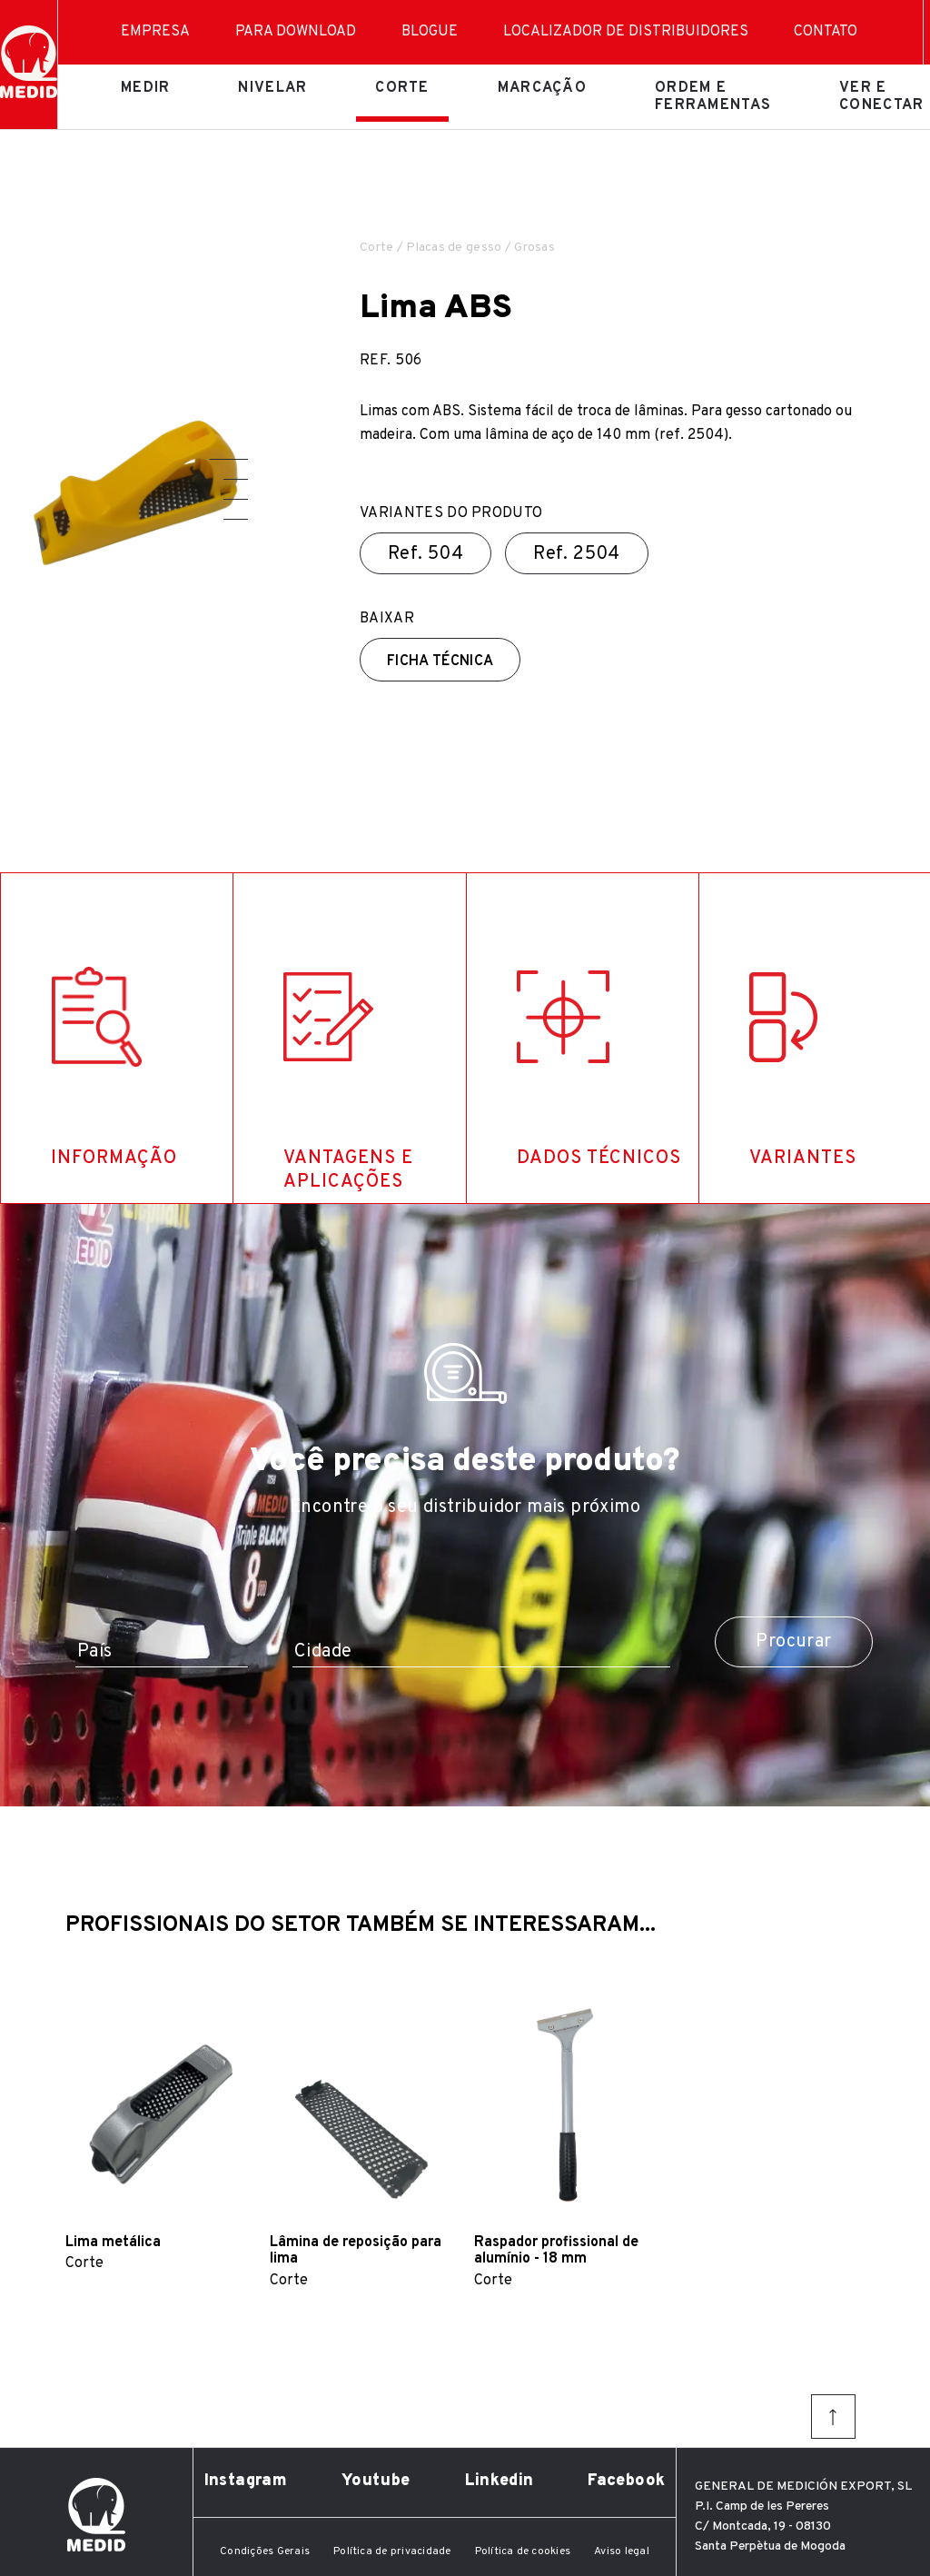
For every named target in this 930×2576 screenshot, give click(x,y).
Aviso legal (621, 2551)
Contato (825, 32)
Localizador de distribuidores (625, 32)
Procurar (793, 1642)
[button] (229, 459)
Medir (145, 88)
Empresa (155, 32)
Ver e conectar (881, 96)
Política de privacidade (392, 2551)
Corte (402, 88)
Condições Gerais (265, 2551)
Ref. (425, 554)
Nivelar (272, 88)
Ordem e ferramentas (713, 96)
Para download (295, 32)
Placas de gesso (453, 247)
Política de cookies (523, 2551)
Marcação (542, 88)
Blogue (429, 32)
